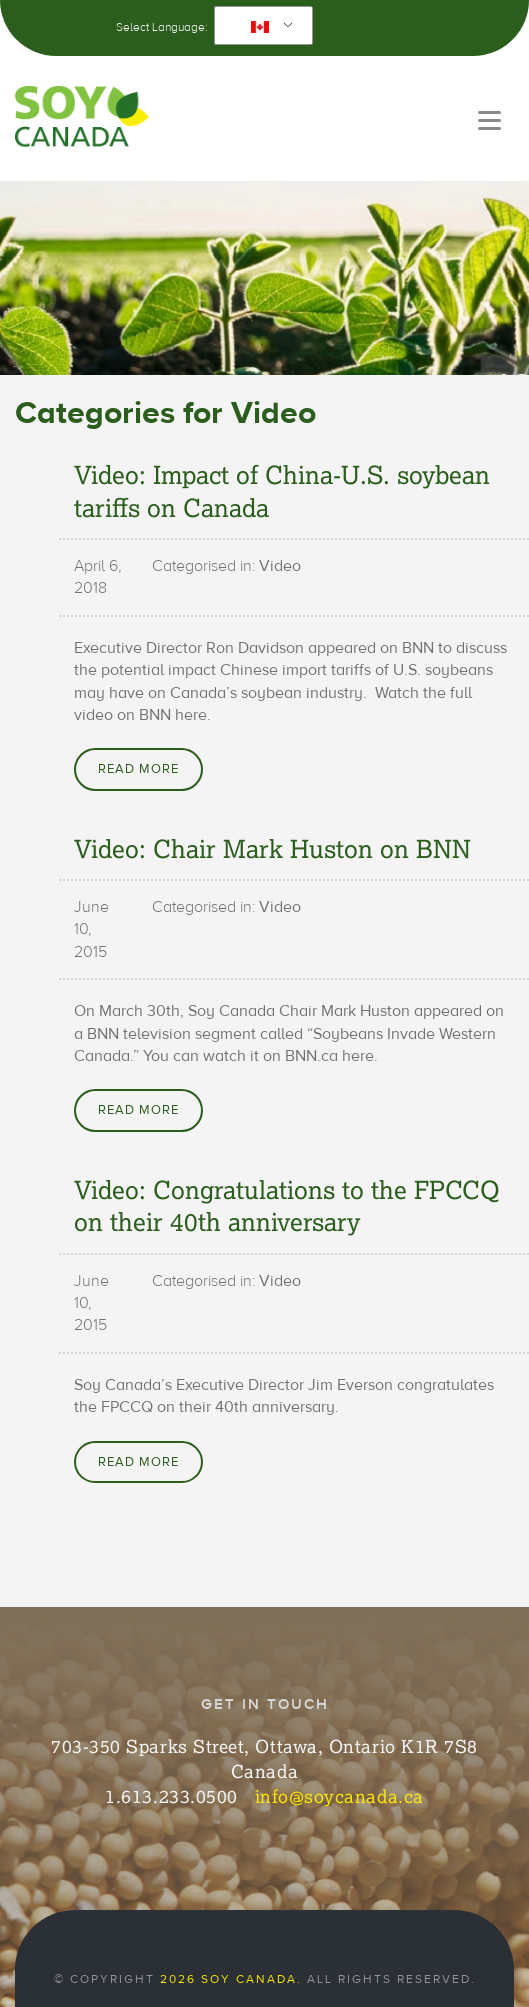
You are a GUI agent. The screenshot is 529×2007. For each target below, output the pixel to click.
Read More (138, 769)
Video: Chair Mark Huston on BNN (272, 848)
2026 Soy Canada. (231, 1979)
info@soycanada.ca (339, 1796)
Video (280, 566)
